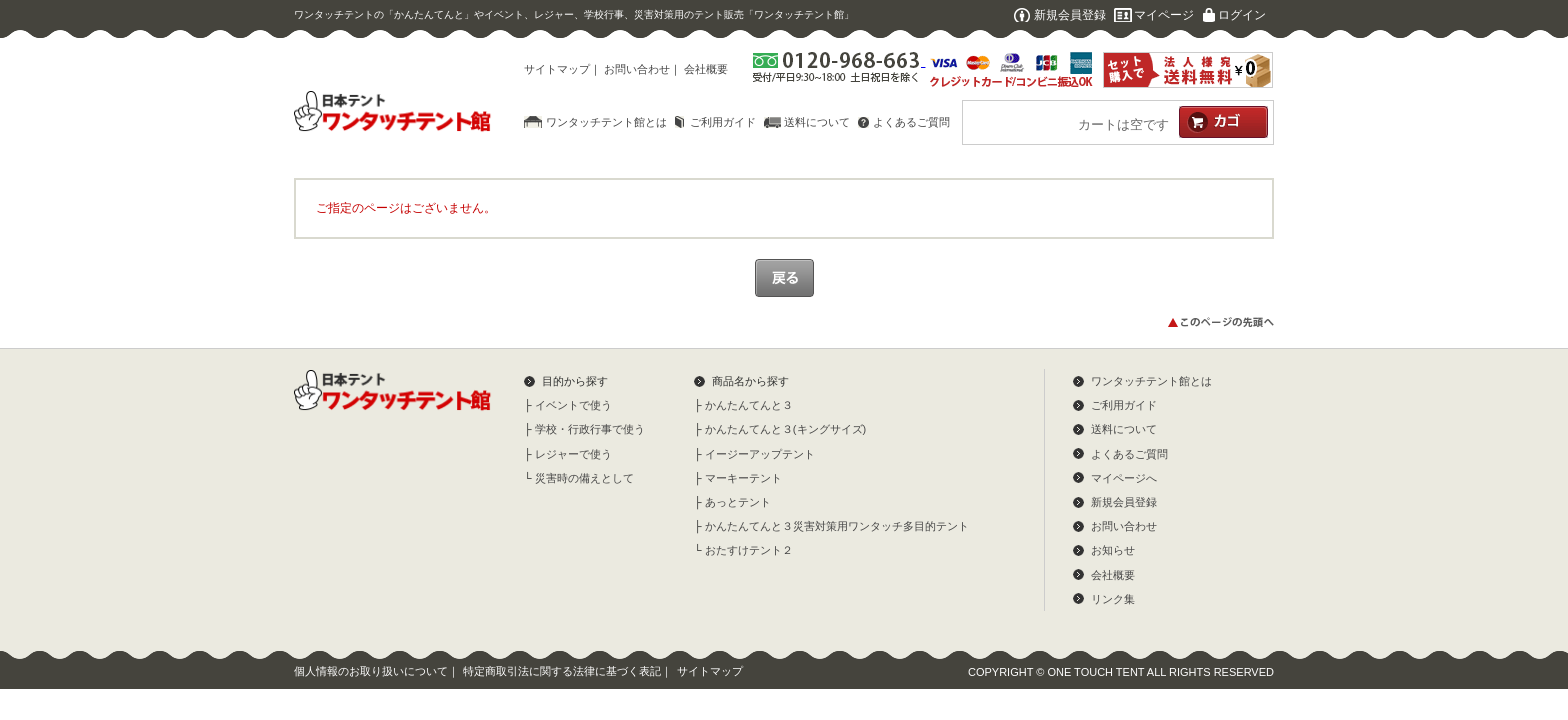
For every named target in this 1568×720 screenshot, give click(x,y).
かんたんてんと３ (749, 405)
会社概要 (706, 69)
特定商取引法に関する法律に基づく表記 (562, 671)
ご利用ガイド (723, 122)
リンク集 (1113, 599)
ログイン (1242, 15)
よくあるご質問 (911, 122)
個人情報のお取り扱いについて (371, 671)
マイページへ (1124, 478)
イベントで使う (573, 405)
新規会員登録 (1070, 15)
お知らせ (1113, 550)
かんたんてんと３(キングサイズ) (785, 429)
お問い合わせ (637, 69)
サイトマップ (557, 69)
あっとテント (738, 502)
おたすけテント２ (749, 550)
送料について (817, 122)
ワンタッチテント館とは (606, 122)
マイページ (1164, 15)
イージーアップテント (760, 454)
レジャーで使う (573, 454)
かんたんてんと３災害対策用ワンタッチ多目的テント (837, 526)
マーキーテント (743, 478)
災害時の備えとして (584, 478)
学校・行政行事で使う (590, 429)
